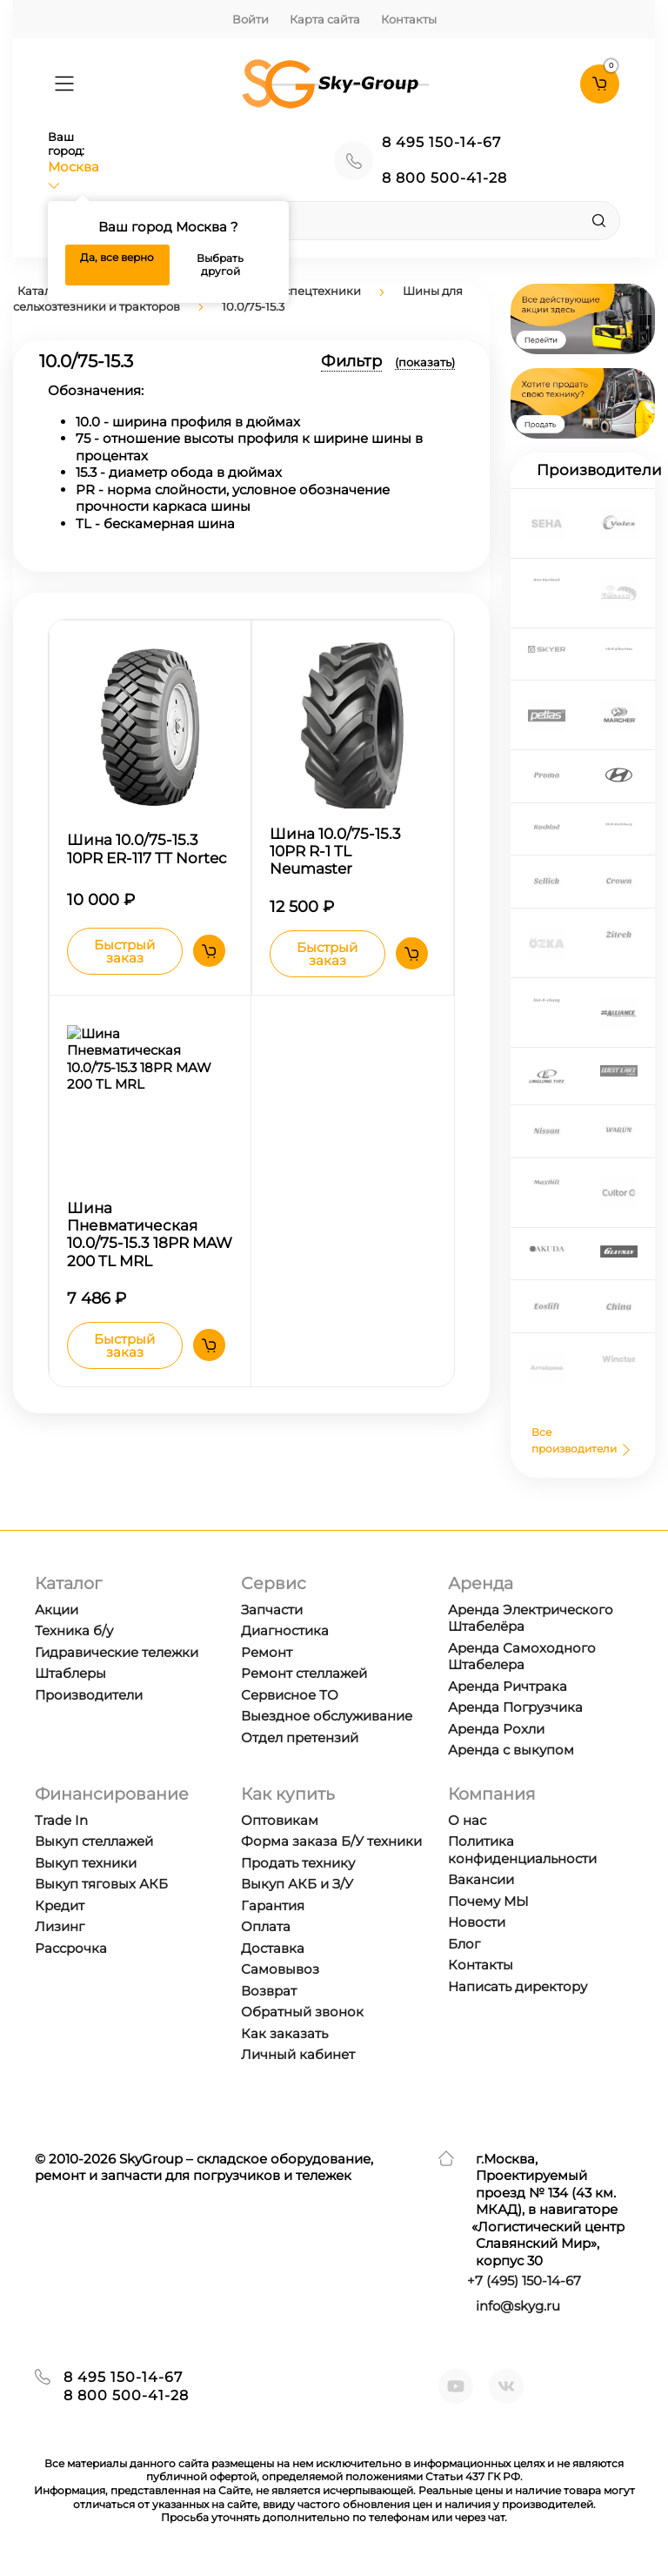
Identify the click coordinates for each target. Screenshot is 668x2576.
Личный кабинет (298, 2054)
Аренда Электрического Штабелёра (530, 1618)
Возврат (269, 1990)
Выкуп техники (86, 1863)
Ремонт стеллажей (304, 1673)
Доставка (272, 1948)
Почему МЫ (488, 1901)
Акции (56, 1609)
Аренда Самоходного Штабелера (522, 1657)
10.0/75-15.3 (253, 306)
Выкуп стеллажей (94, 1841)
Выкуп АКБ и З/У (297, 1883)
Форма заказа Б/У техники (331, 1841)
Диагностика (285, 1630)
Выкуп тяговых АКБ (101, 1883)
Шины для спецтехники (291, 291)
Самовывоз (280, 1969)
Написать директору (517, 1986)
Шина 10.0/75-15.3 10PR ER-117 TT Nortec (147, 849)
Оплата (266, 1926)
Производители (89, 1695)
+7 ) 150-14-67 (524, 2280)
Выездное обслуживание (326, 1715)
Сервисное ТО (289, 1695)
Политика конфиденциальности (522, 1850)
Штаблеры (70, 1673)
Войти (250, 19)
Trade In (61, 1820)
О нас (467, 1820)
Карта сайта (325, 19)
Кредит (59, 1905)
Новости (476, 1922)
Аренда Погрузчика (515, 1707)
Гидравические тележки (116, 1652)
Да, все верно (117, 257)
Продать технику (298, 1863)
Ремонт (266, 1652)
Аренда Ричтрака (507, 1686)
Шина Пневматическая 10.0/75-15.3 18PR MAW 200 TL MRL (149, 1237)
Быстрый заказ (124, 953)
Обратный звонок (302, 2011)
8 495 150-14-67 (441, 142)
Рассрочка (71, 1948)
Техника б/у (74, 1630)
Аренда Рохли (496, 1729)
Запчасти (272, 1609)
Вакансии (481, 1879)
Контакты (409, 19)
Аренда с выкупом (511, 1749)
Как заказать (284, 2033)
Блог (464, 1943)
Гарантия (272, 1905)
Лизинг (59, 1926)
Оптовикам (279, 1820)
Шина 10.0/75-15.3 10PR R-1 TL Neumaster (335, 851)
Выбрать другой (220, 265)
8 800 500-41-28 (444, 178)
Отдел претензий (299, 1737)
